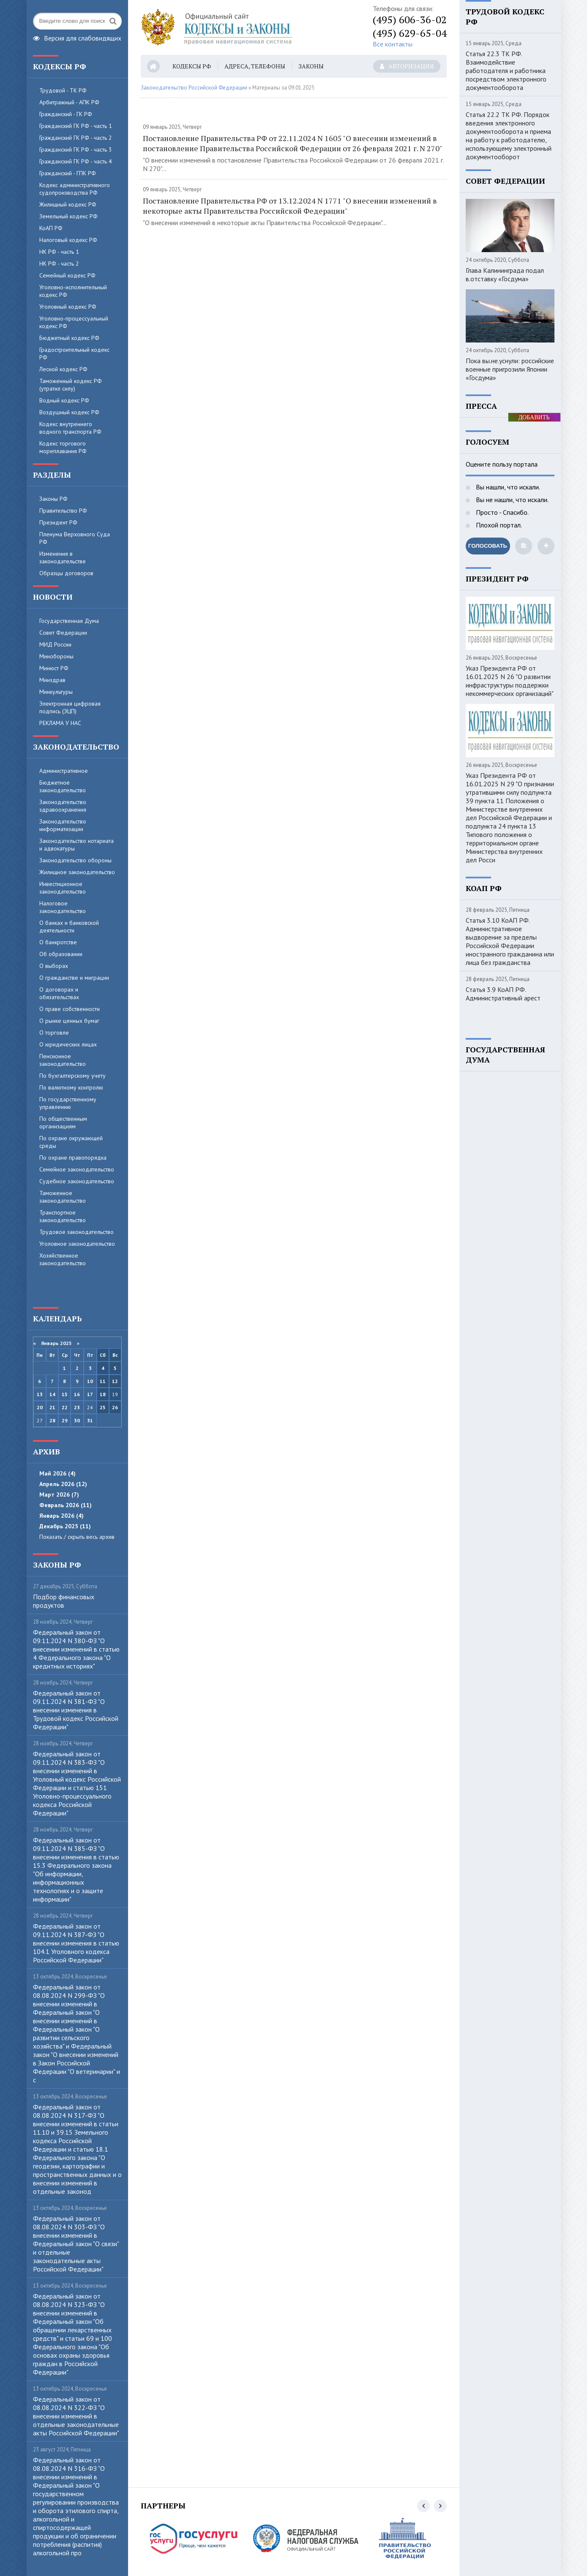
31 (90, 1420)
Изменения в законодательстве (62, 557)
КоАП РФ (51, 228)
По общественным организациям (63, 1122)
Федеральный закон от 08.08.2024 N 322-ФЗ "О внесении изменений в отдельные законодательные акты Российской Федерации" (76, 2416)
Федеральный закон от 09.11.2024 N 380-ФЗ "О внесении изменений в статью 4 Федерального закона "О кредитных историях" (76, 1649)
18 (103, 1394)
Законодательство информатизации (62, 825)
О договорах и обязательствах (59, 993)
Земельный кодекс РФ (68, 216)
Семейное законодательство (76, 1169)
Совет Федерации (63, 632)
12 (115, 1381)
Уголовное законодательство (77, 1243)
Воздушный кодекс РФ (69, 412)
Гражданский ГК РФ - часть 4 (75, 161)
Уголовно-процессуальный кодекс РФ (73, 322)
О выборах (53, 966)
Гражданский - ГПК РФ (67, 173)
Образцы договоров (66, 573)
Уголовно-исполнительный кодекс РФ (73, 291)
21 (52, 1407)
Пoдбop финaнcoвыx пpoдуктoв (63, 1600)
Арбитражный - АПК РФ (69, 102)
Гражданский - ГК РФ (65, 114)
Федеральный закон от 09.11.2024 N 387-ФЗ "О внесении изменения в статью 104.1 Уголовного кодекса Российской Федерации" (76, 1943)
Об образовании (60, 954)
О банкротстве (58, 942)
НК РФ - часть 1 (59, 251)
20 (40, 1407)
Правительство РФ (63, 510)
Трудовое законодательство (76, 1232)
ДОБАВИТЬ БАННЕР (534, 418)
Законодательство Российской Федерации (194, 87)
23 (77, 1407)
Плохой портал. (498, 525)
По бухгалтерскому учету (72, 1075)
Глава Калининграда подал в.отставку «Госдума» (505, 274)
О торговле (54, 1032)
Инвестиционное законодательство (62, 887)
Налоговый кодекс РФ (68, 240)
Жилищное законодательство (77, 872)
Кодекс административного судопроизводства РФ (74, 188)
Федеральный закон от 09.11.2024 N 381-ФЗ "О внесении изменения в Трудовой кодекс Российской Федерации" (75, 1710)
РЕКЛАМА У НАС (60, 723)
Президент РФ (58, 522)
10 (90, 1381)
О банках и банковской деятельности (69, 926)
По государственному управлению (67, 1103)
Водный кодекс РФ (64, 400)
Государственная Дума (69, 621)
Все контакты (392, 44)
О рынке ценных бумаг (69, 1020)
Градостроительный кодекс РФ (74, 353)
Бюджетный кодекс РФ (69, 338)
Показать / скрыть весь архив (77, 1537)
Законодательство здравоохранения (62, 805)
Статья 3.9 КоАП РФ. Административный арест (503, 993)
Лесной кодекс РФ (63, 369)
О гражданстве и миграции (74, 977)
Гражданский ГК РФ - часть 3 (75, 149)
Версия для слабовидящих (77, 37)
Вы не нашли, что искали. (511, 499)
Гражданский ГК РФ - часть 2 (75, 137)
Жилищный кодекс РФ (67, 204)
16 (77, 1394)
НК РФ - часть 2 (59, 263)
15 (65, 1394)
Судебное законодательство (76, 1181)
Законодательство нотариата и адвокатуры (76, 844)
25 (103, 1407)
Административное (63, 770)
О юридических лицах (68, 1044)
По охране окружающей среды (71, 1141)
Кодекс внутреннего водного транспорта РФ (70, 427)
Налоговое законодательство (62, 907)
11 (103, 1381)
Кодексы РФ (191, 66)
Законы (311, 66)
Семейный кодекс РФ (67, 275)
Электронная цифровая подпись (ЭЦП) (70, 707)
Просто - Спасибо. (501, 512)
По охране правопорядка (72, 1157)
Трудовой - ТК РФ (63, 90)
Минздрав (52, 680)
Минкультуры (56, 692)
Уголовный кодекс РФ (67, 306)
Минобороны (56, 656)
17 (90, 1394)
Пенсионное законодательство (62, 1060)
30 (77, 1420)
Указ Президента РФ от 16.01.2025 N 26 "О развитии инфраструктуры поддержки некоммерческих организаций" (510, 681)
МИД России (55, 644)
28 (52, 1420)
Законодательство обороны (75, 860)
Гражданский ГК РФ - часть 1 (75, 126)
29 (65, 1420)
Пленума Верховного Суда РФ (74, 538)
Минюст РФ (53, 668)
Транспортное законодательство (62, 1216)
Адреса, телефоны (254, 66)
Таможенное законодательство (62, 1196)
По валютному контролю (71, 1087)
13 (40, 1394)
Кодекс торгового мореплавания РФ (63, 447)
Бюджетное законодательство (62, 786)
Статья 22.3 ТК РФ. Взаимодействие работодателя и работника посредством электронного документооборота (506, 70)
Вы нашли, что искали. (507, 487)
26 (115, 1407)
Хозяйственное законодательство (62, 1259)
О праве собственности (69, 1009)
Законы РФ (53, 499)
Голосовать (487, 546)
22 (65, 1407)
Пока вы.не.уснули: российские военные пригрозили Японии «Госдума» (510, 369)
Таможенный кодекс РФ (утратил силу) (70, 384)
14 (52, 1394)
